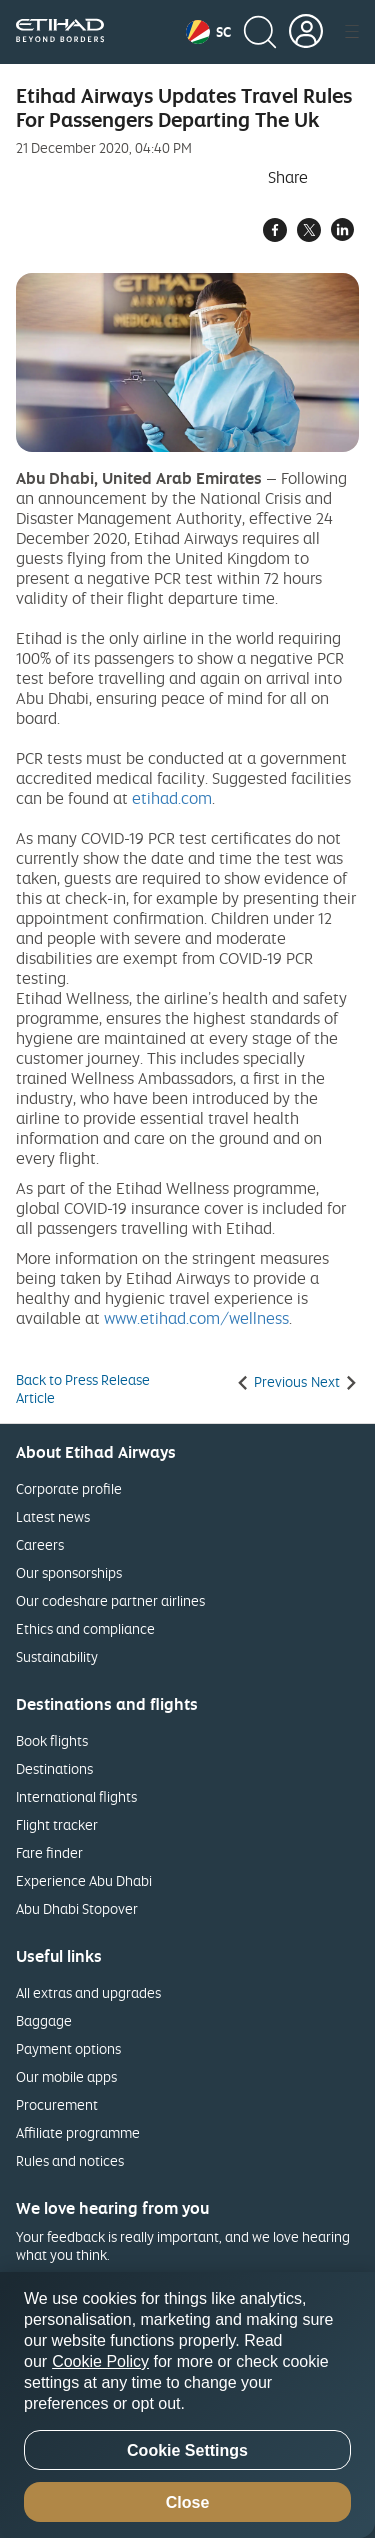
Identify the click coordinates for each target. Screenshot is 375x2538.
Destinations (54, 1768)
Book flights (52, 1740)
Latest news (53, 1516)
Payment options (68, 2048)
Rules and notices (70, 2160)
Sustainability (57, 1656)
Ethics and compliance (85, 1628)
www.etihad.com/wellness (196, 1318)
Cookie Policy (100, 2361)
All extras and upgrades (88, 1992)
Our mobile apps (66, 2076)
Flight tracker (57, 1824)
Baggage (44, 2020)
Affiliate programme (78, 2132)
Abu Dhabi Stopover (77, 1908)
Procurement (57, 2104)
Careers (40, 1544)
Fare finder (49, 1852)
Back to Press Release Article (83, 1389)
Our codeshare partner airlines (110, 1600)
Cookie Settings (187, 2450)
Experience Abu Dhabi (84, 1880)
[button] (208, 32)
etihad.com (172, 798)
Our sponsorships (69, 1572)
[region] (187, 2405)
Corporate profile (69, 1488)
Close (188, 2502)
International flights (76, 1796)
